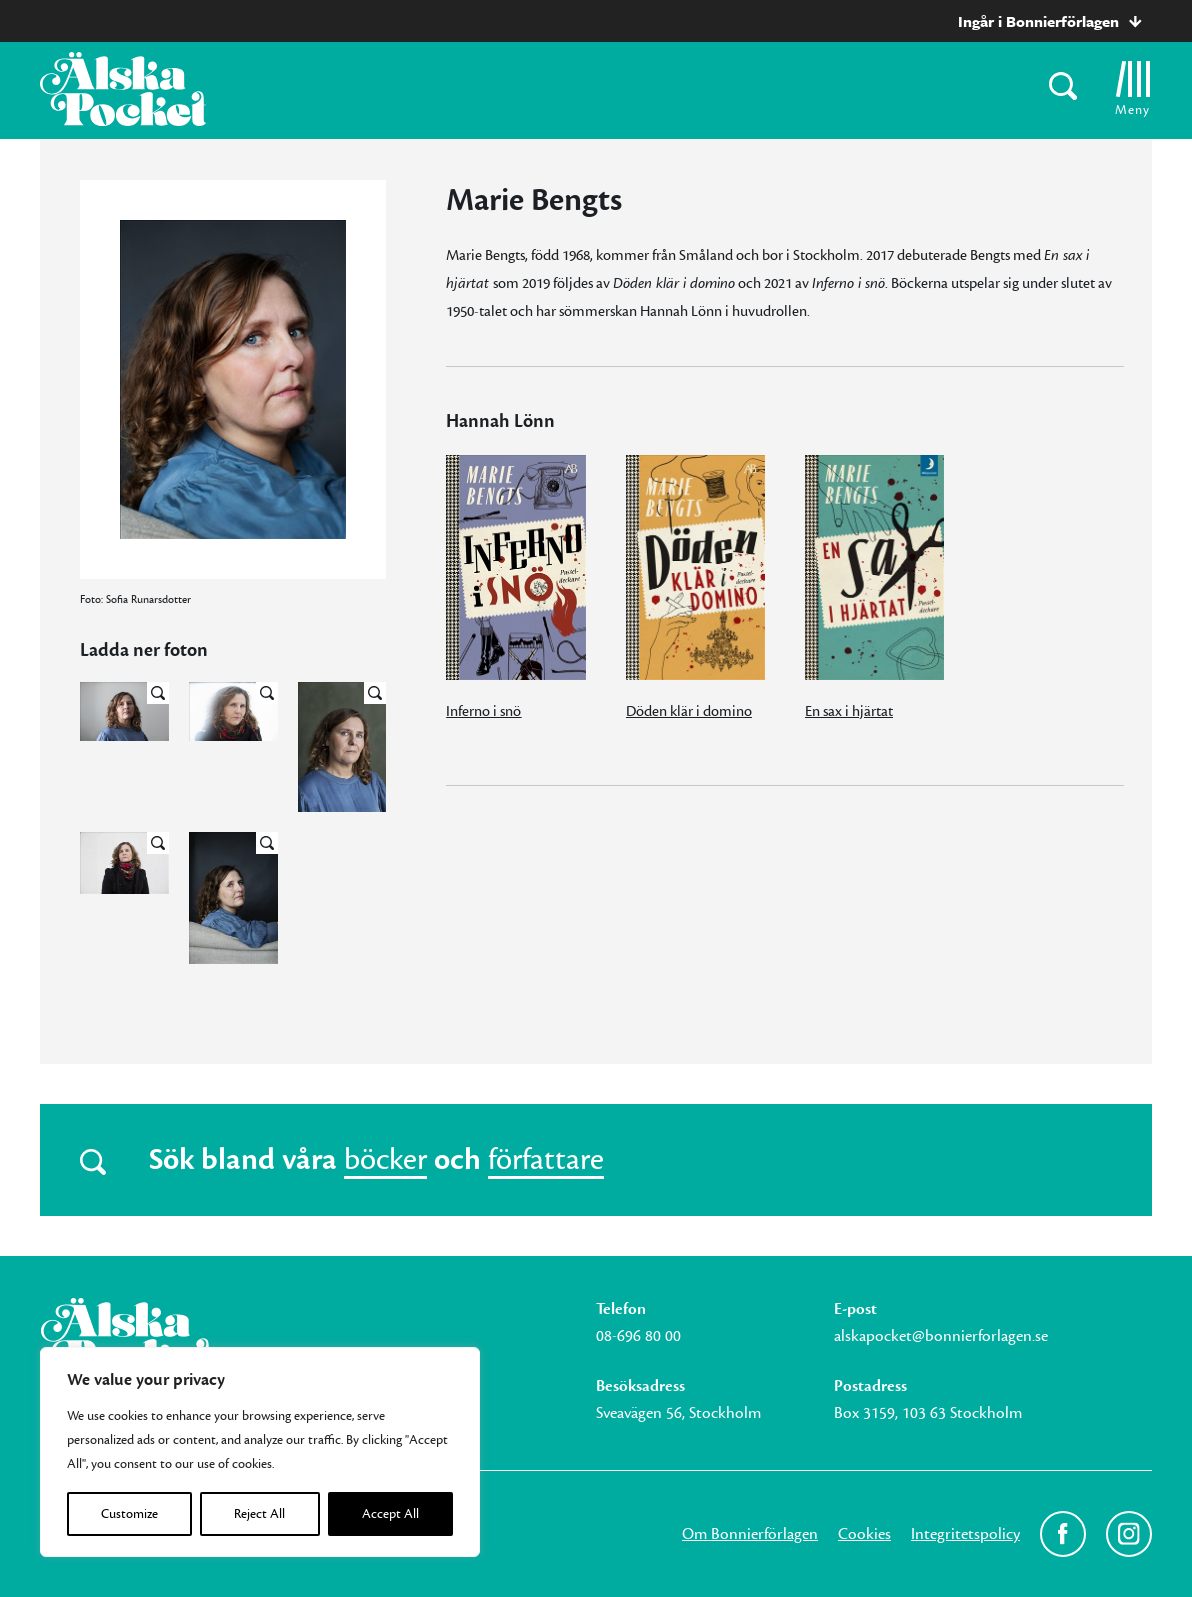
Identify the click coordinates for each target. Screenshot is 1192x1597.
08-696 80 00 (638, 1336)
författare (546, 1160)
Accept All (390, 1514)
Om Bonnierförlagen (750, 1534)
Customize (129, 1514)
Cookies (864, 1534)
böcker (385, 1160)
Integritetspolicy (965, 1534)
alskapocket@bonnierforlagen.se (941, 1336)
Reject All (259, 1514)
